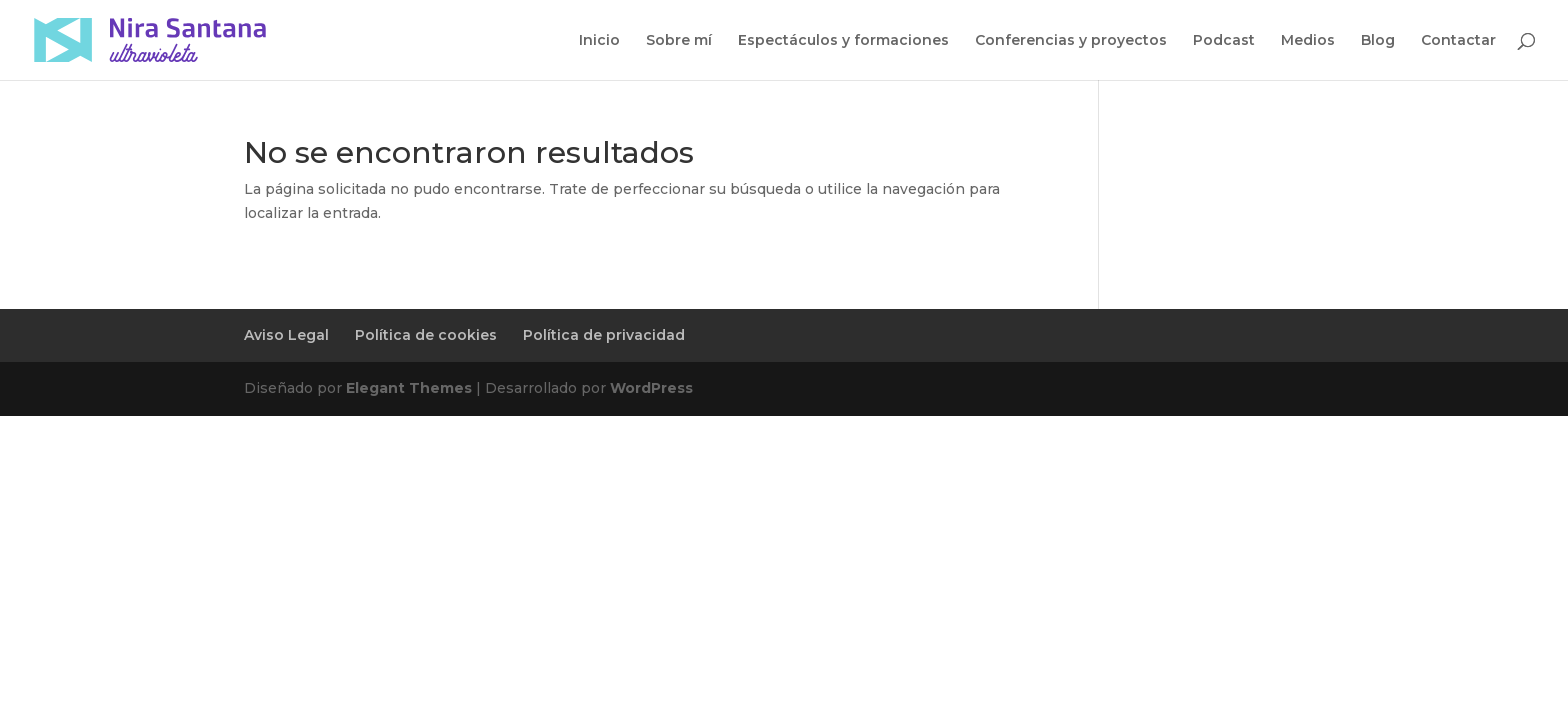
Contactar (1458, 41)
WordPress (651, 388)
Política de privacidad (604, 335)
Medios (1308, 41)
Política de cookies (426, 335)
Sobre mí (679, 41)
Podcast (1224, 41)
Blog (1378, 41)
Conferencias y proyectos (1071, 41)
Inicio (599, 41)
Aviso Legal (286, 335)
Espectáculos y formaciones (843, 41)
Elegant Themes (409, 388)
